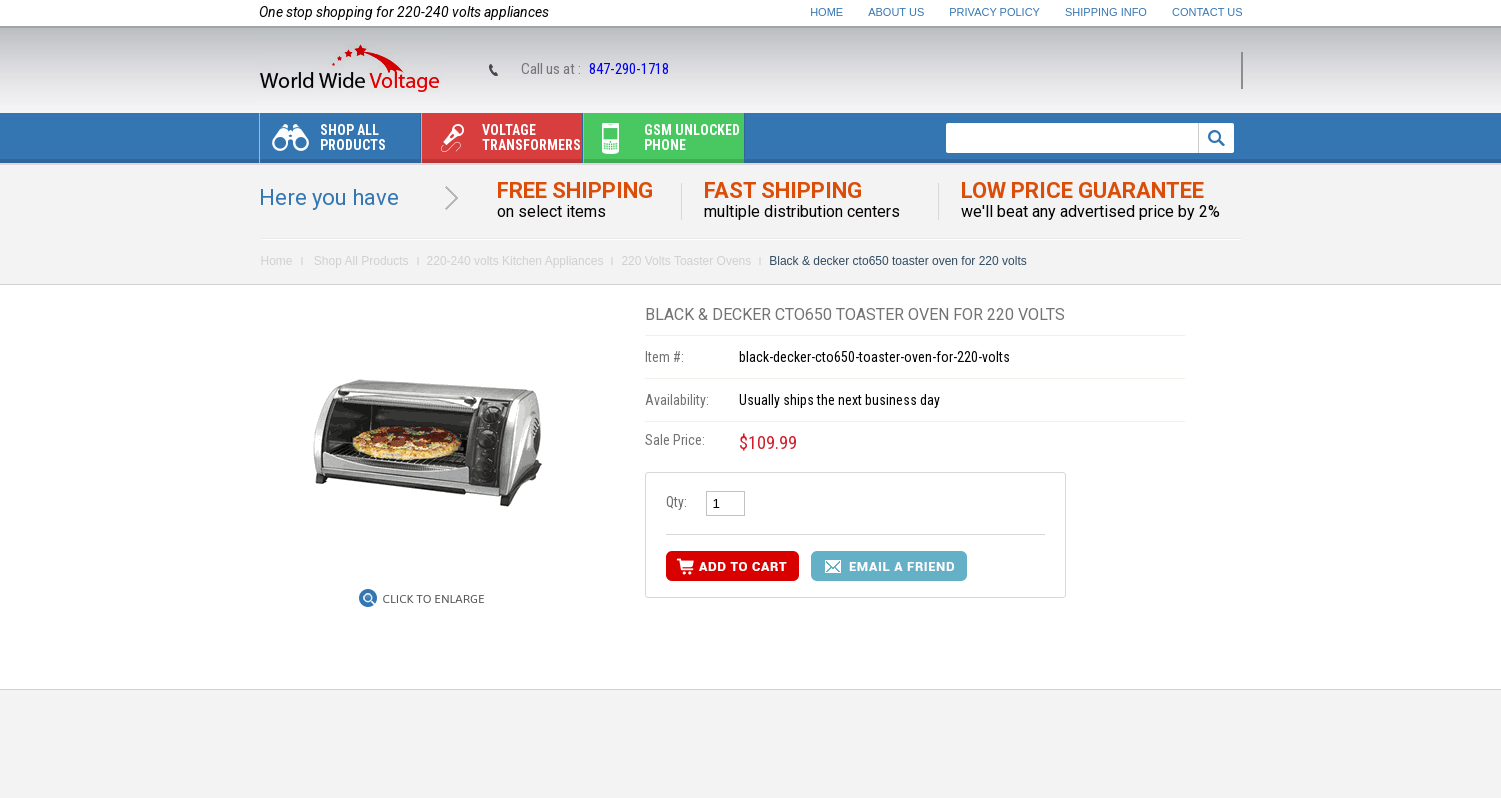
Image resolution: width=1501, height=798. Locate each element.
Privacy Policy (994, 12)
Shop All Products (323, 142)
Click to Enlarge (434, 599)
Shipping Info (1106, 12)
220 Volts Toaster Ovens (686, 261)
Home (826, 12)
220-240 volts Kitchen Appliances (515, 261)
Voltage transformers (501, 142)
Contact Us (1207, 12)
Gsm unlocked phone (662, 142)
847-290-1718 (629, 69)
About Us (896, 12)
